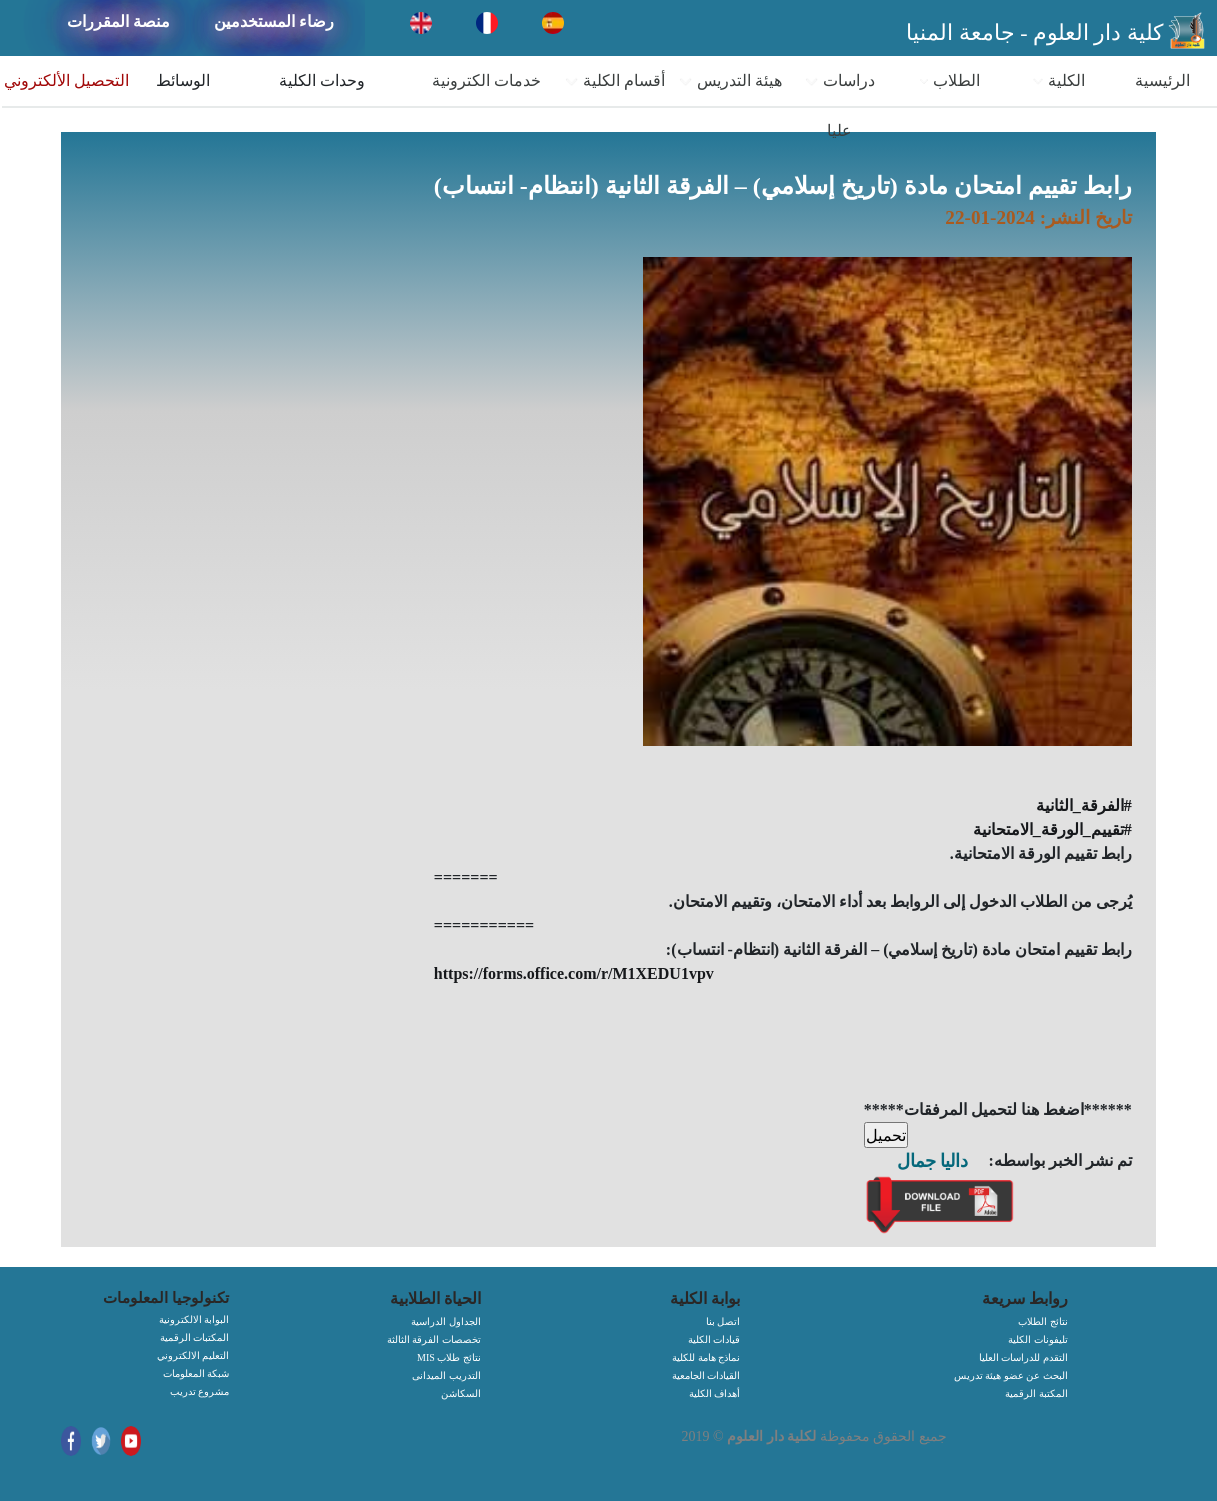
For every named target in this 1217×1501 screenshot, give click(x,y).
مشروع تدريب (200, 1391)
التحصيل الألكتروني (66, 80)
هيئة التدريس (730, 81)
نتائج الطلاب (1043, 1321)
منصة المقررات (118, 21)
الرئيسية (1162, 80)
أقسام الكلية (614, 81)
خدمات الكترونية (486, 80)
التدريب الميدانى (446, 1375)
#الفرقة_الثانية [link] (1084, 805)
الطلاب (949, 80)
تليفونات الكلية (1038, 1339)
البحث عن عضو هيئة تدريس (1011, 1375)
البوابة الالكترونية (194, 1319)
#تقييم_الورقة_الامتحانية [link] (1052, 829)
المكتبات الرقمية (195, 1337)
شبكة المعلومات (196, 1373)
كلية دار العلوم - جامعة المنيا (1034, 32)
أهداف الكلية (715, 1393)
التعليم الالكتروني (193, 1355)
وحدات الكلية (322, 80)
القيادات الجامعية (706, 1375)
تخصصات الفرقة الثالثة (434, 1339)
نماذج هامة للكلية (706, 1357)
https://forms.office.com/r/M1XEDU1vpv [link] (574, 973)
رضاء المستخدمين (274, 21)
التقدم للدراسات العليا (1023, 1357)
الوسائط (183, 80)
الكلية (1058, 80)
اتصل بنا (723, 1321)
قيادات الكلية (714, 1339)
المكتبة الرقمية (1036, 1393)
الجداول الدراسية (446, 1321)
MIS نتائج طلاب (449, 1357)
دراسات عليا (839, 105)
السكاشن (461, 1393)
